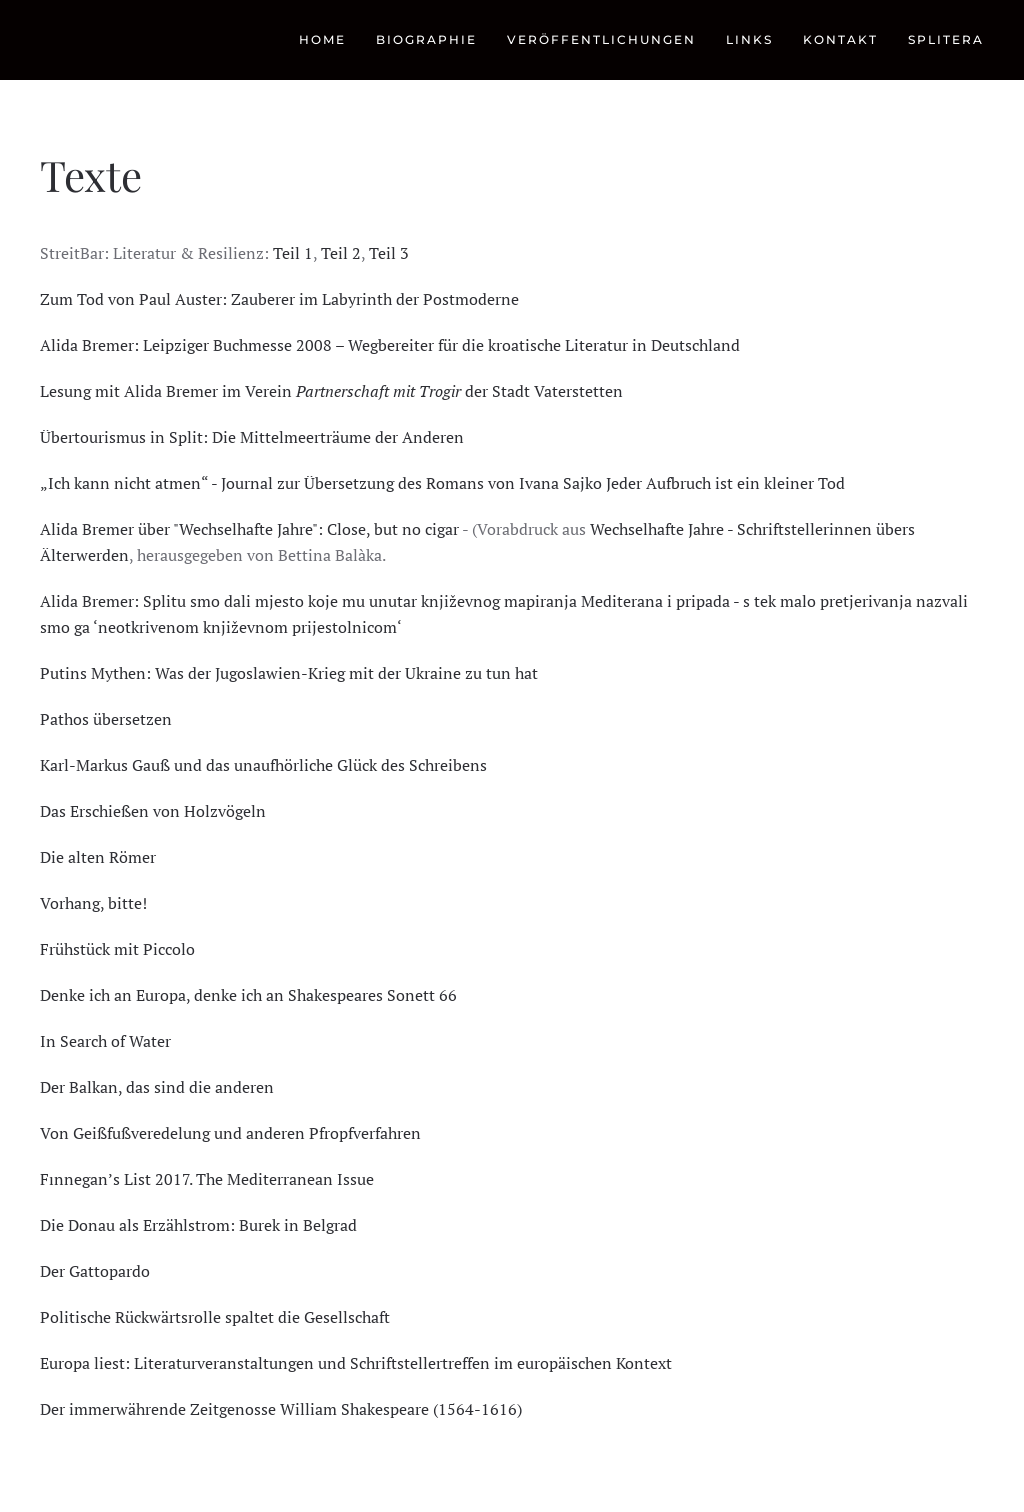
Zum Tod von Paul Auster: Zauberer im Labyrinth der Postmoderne (279, 299)
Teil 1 (293, 253)
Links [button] (749, 39)
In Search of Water (105, 1041)
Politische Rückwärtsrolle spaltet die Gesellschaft (215, 1317)
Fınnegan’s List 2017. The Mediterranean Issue (207, 1179)
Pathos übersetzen (106, 719)
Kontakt (840, 39)
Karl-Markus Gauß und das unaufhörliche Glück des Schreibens (263, 765)
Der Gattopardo (95, 1271)
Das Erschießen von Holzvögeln (153, 811)
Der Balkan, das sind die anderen (157, 1087)
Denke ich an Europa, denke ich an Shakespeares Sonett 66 (248, 995)
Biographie (426, 39)
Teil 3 (389, 253)
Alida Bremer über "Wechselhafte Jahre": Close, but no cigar (249, 529)
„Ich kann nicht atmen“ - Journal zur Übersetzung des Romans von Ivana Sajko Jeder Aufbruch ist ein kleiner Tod (442, 483)
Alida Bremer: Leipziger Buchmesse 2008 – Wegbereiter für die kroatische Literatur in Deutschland (390, 345)
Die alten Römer (98, 857)
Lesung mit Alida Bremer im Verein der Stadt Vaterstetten (331, 391)
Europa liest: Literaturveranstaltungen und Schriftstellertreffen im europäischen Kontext (356, 1363)
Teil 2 (341, 253)
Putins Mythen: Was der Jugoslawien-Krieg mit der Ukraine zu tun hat (289, 673)
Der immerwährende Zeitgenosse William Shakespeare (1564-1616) (281, 1409)
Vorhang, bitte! (93, 903)
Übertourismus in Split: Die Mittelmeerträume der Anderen (252, 437)
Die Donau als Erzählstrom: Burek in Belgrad (198, 1225)
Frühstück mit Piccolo (117, 949)
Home (322, 39)
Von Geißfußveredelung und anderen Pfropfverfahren (230, 1133)
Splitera (946, 39)
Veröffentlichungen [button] (601, 39)
